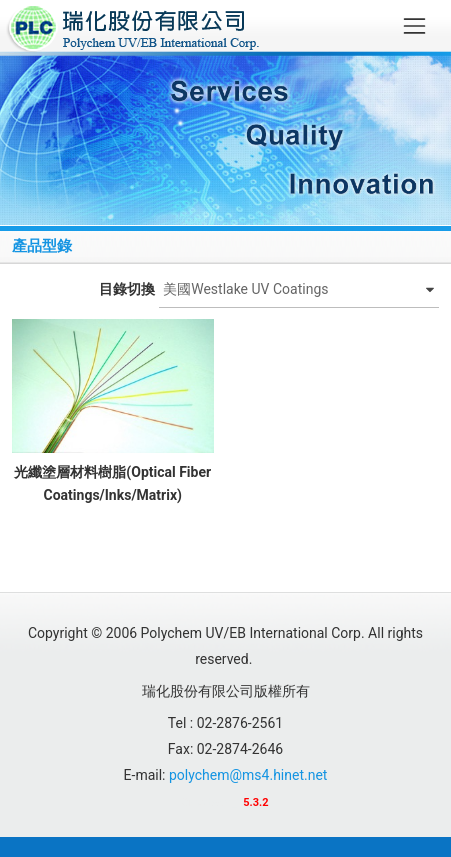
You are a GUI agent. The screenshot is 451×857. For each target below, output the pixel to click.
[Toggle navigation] (414, 25)
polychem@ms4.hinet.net (248, 775)
